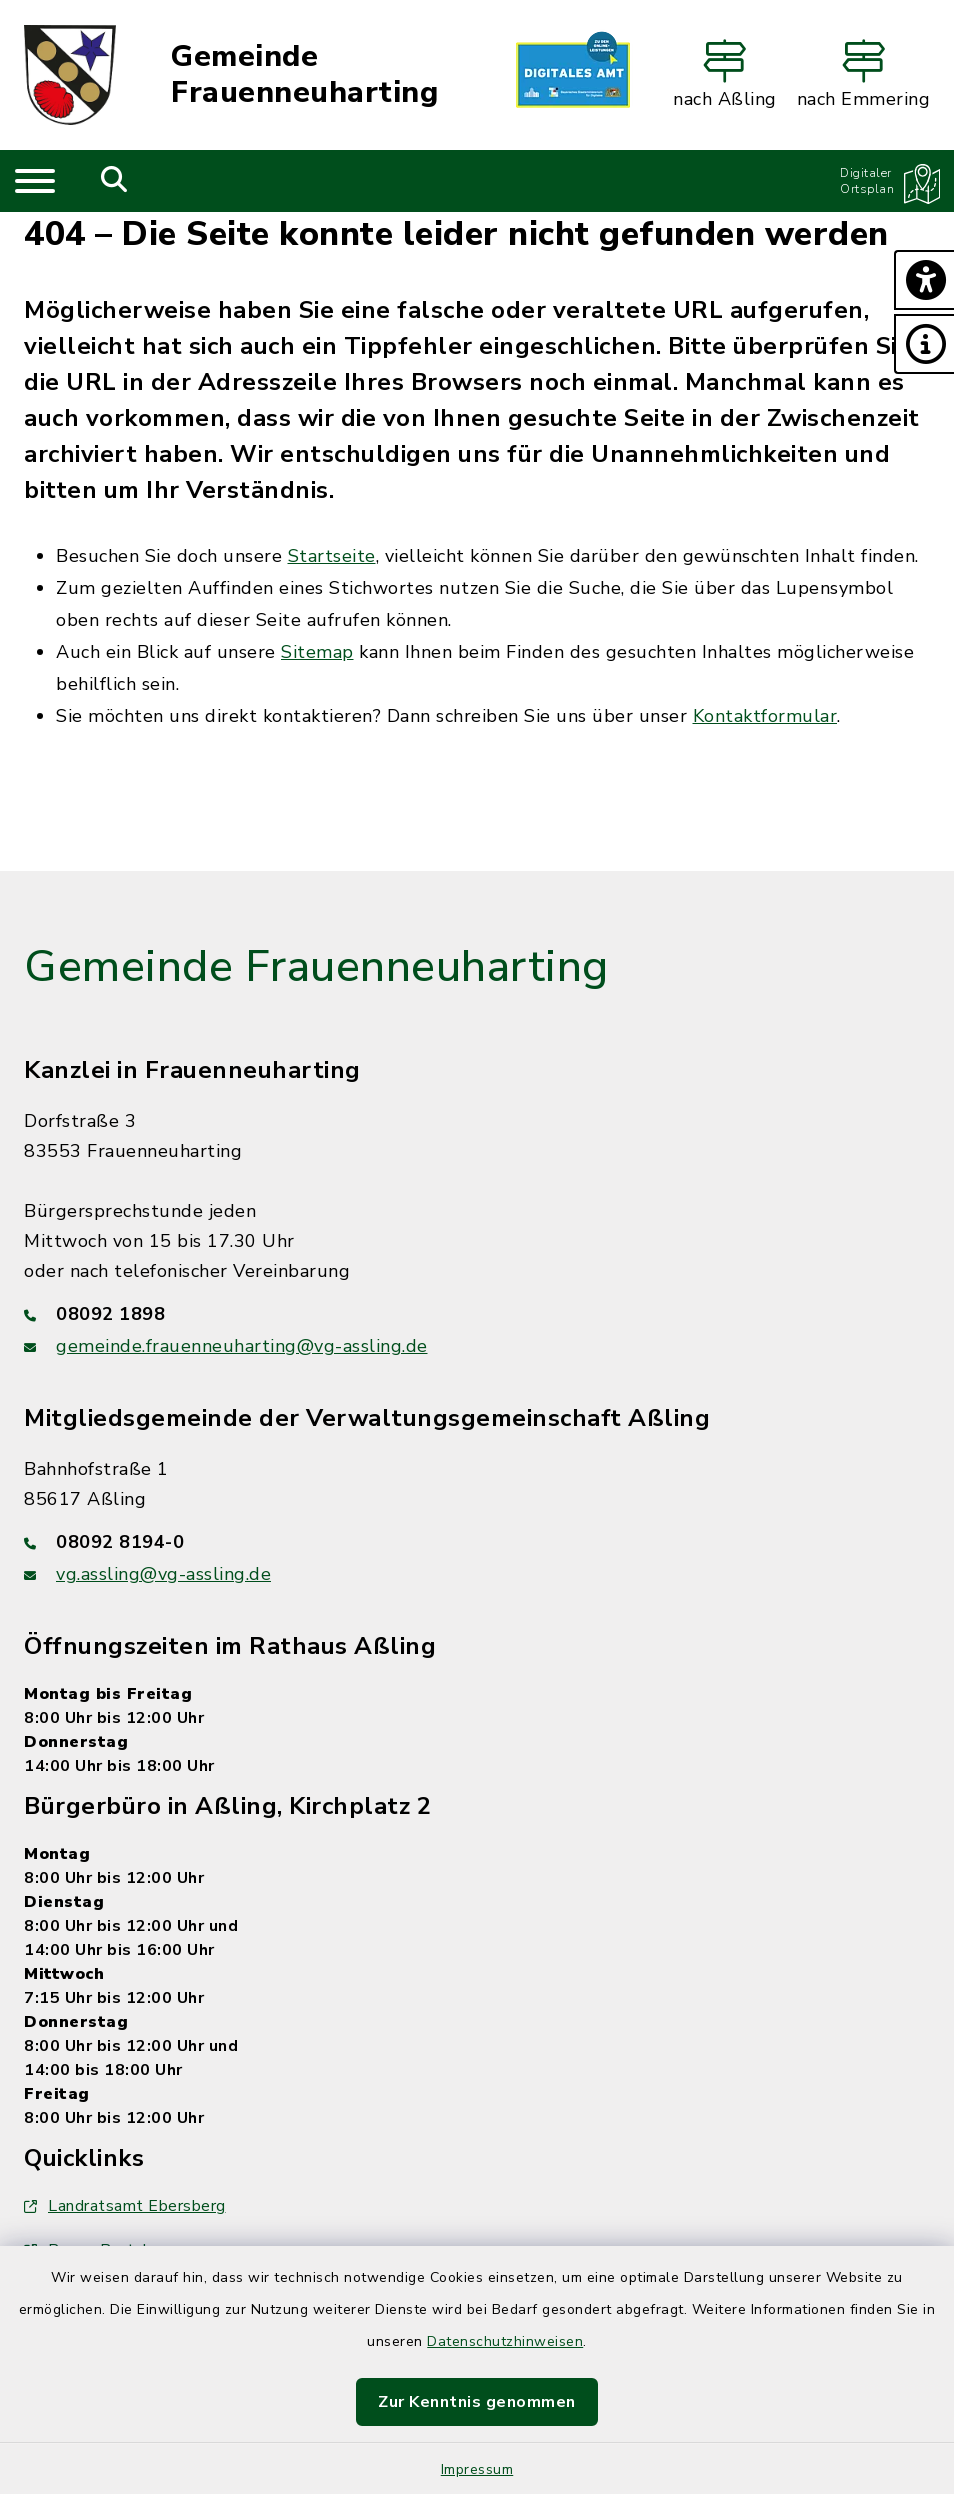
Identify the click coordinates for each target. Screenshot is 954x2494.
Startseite (332, 556)
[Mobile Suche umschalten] (114, 181)
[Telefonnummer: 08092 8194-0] (477, 1542)
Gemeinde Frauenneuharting (304, 74)
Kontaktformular (765, 716)
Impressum (477, 2469)
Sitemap (317, 652)
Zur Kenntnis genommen (477, 2402)
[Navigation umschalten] (35, 181)
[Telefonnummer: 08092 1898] (477, 1314)
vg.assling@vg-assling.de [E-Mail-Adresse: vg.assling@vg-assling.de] (163, 1574)
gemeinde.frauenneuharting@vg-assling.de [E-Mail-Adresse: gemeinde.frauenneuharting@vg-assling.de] (242, 1346)
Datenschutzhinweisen (505, 2341)
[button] (924, 280)
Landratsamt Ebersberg (125, 2206)
